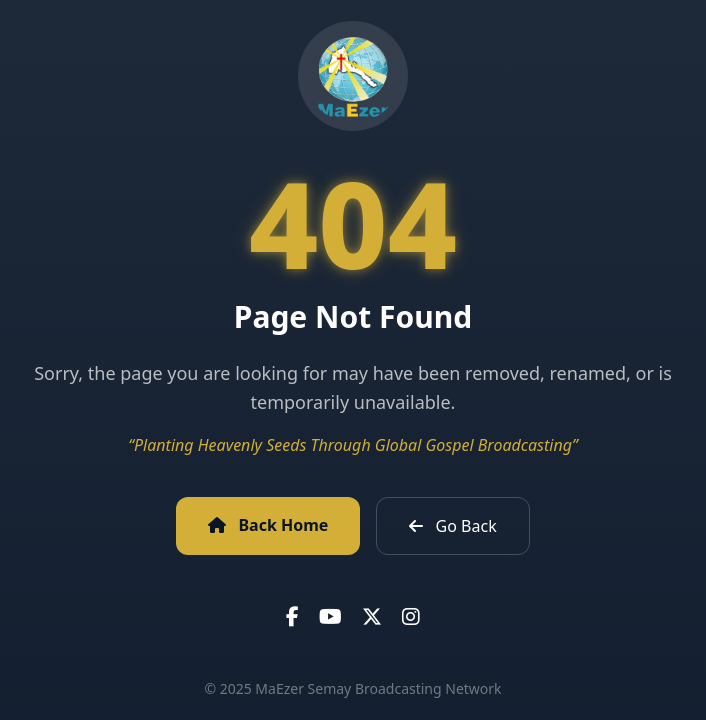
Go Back (452, 526)
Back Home (268, 525)
